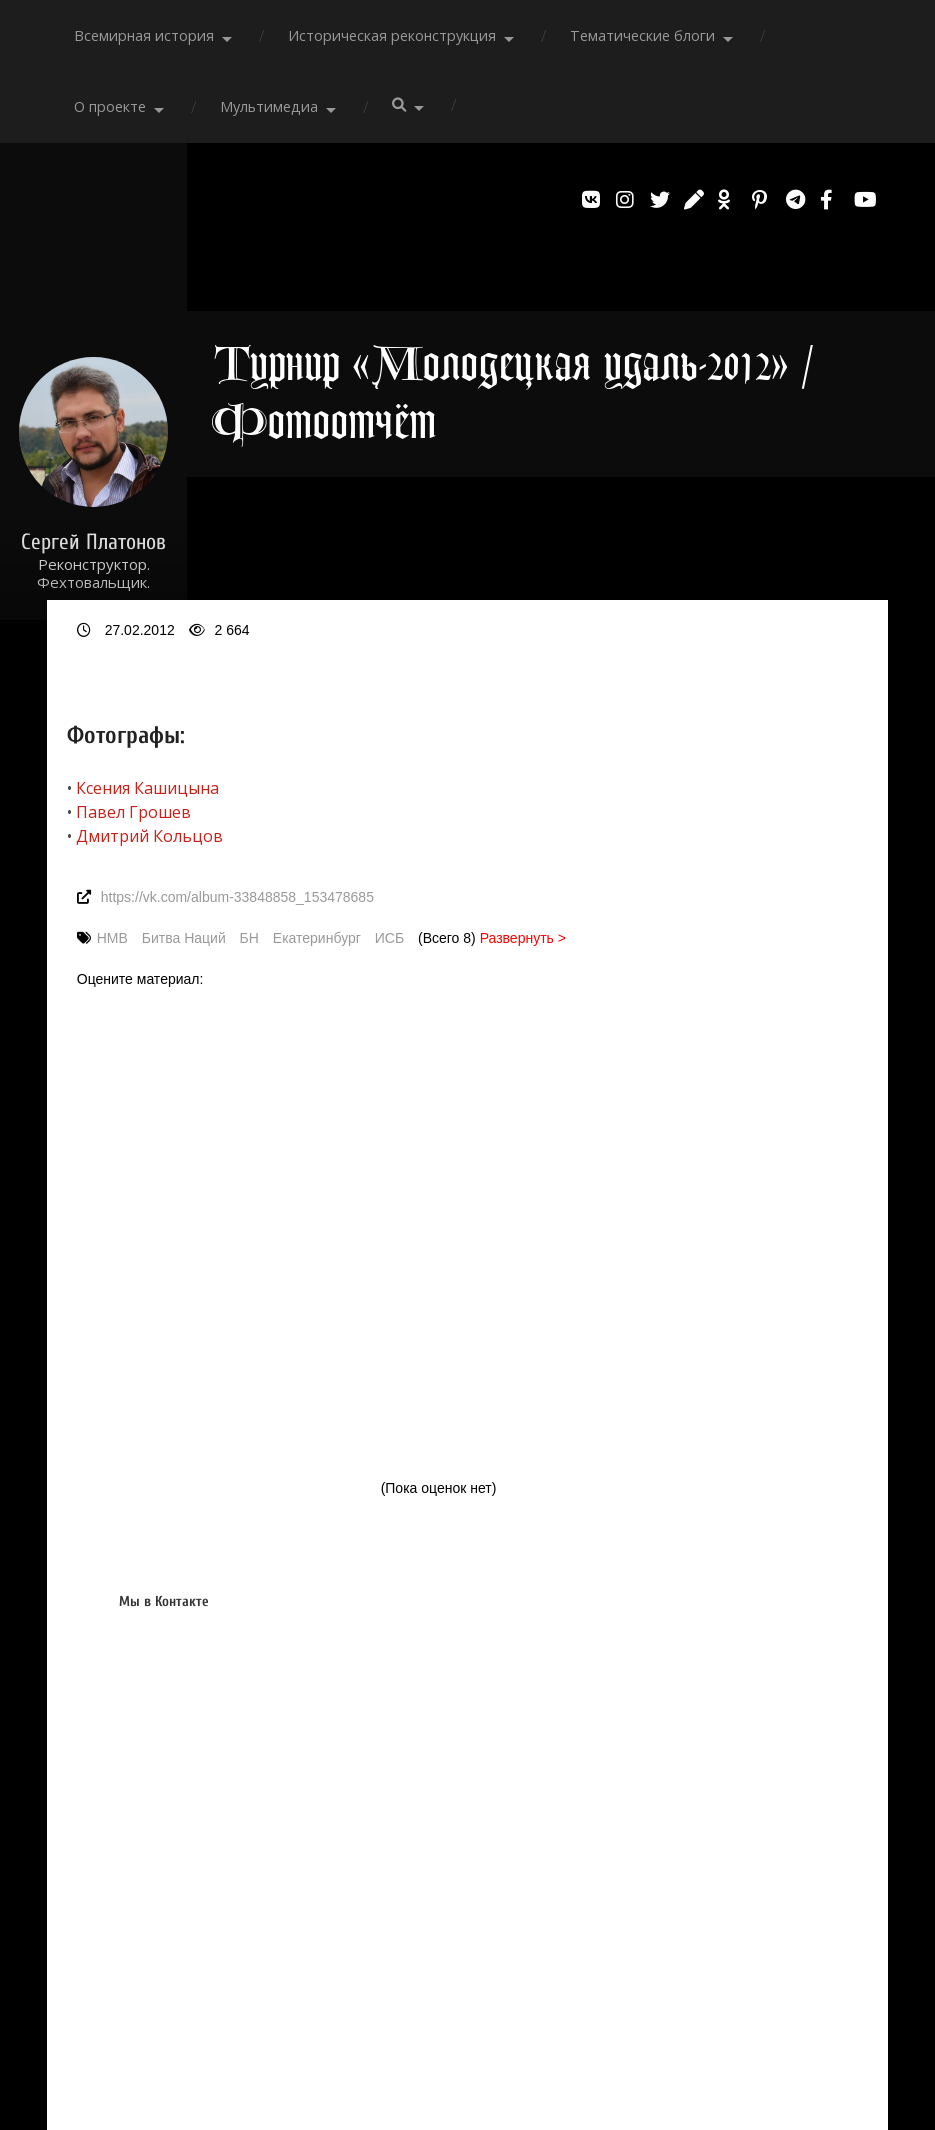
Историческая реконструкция (392, 35)
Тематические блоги (642, 35)
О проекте (110, 106)
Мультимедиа (269, 106)
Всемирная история (144, 35)
